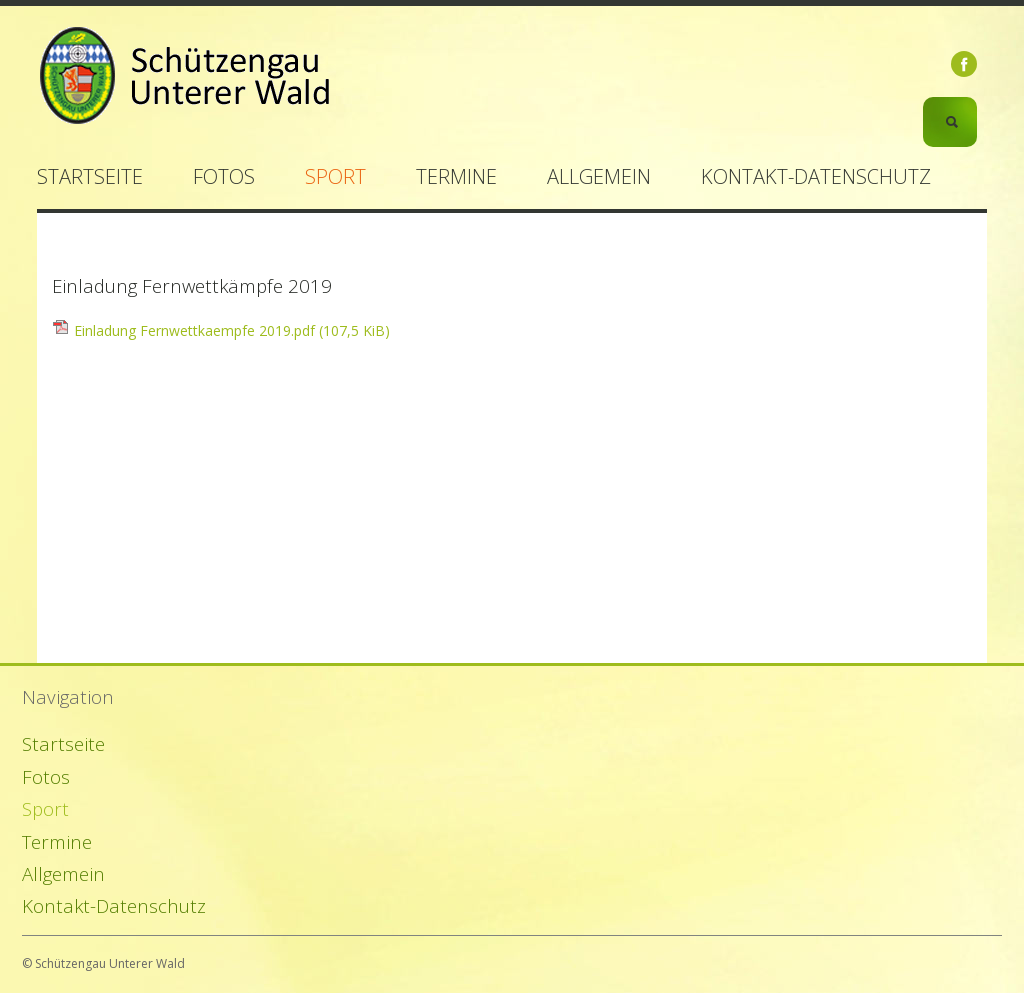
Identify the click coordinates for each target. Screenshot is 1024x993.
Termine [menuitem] (456, 176)
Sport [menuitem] (335, 176)
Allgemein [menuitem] (599, 176)
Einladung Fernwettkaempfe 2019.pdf (232, 330)
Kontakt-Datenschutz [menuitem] (816, 176)
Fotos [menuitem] (224, 176)
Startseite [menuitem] (90, 176)
